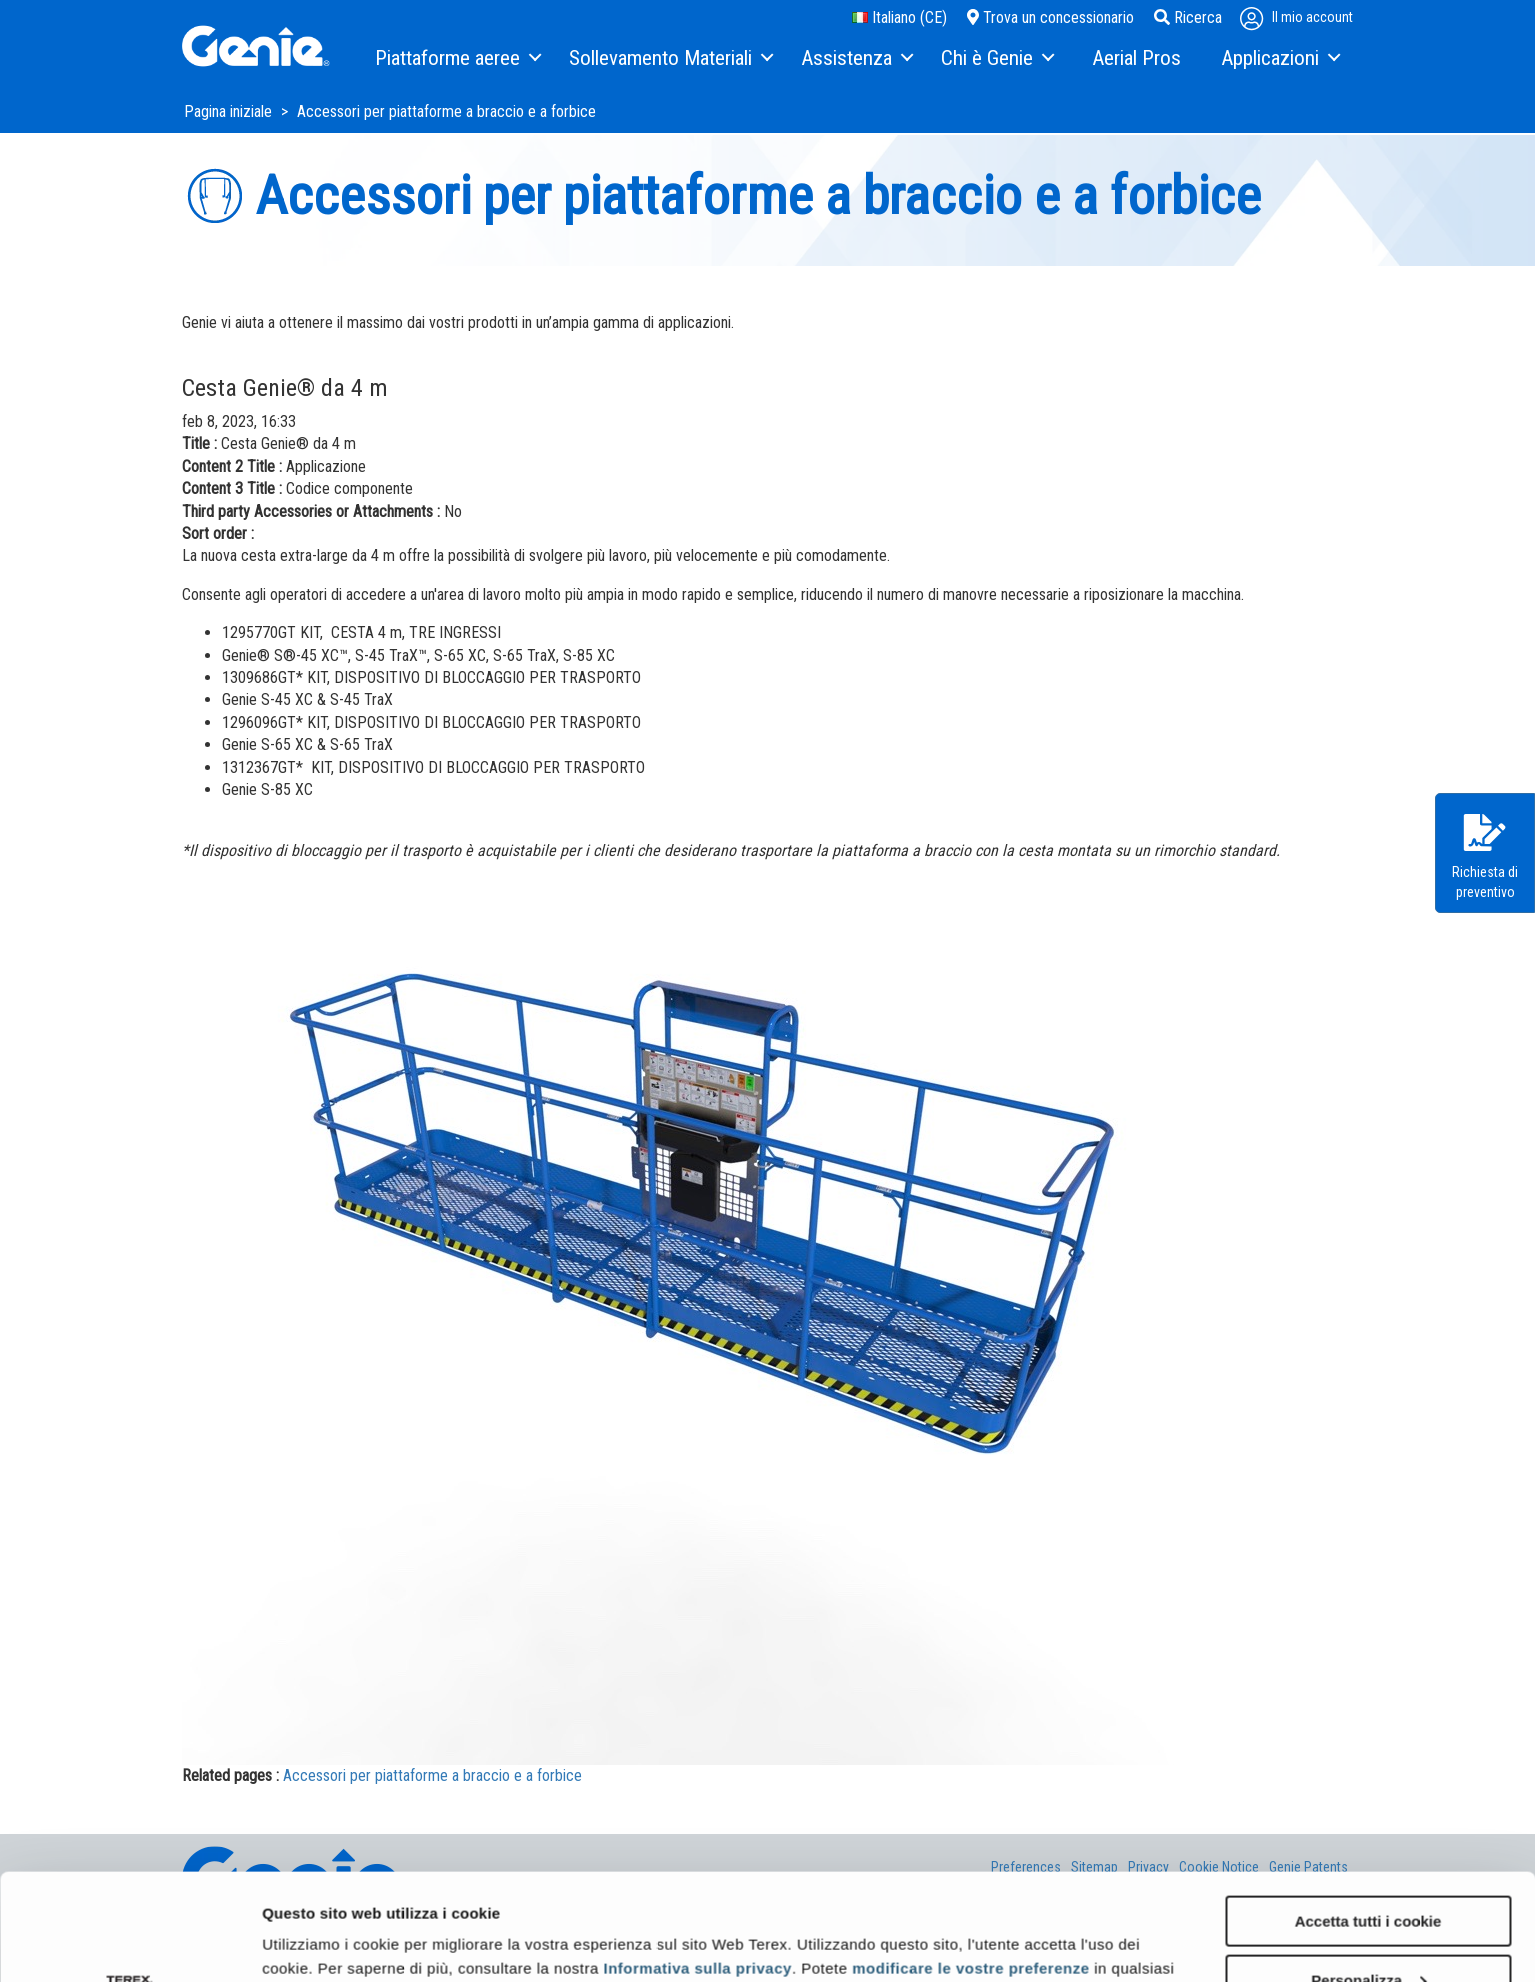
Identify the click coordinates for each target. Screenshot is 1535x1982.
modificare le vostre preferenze (970, 1861)
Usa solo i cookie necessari (1368, 1932)
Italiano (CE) (899, 17)
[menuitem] (457, 59)
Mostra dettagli (316, 1941)
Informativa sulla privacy (697, 1861)
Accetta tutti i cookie (1368, 1814)
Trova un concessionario (1050, 17)
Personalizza (1368, 1873)
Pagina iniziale (230, 111)
